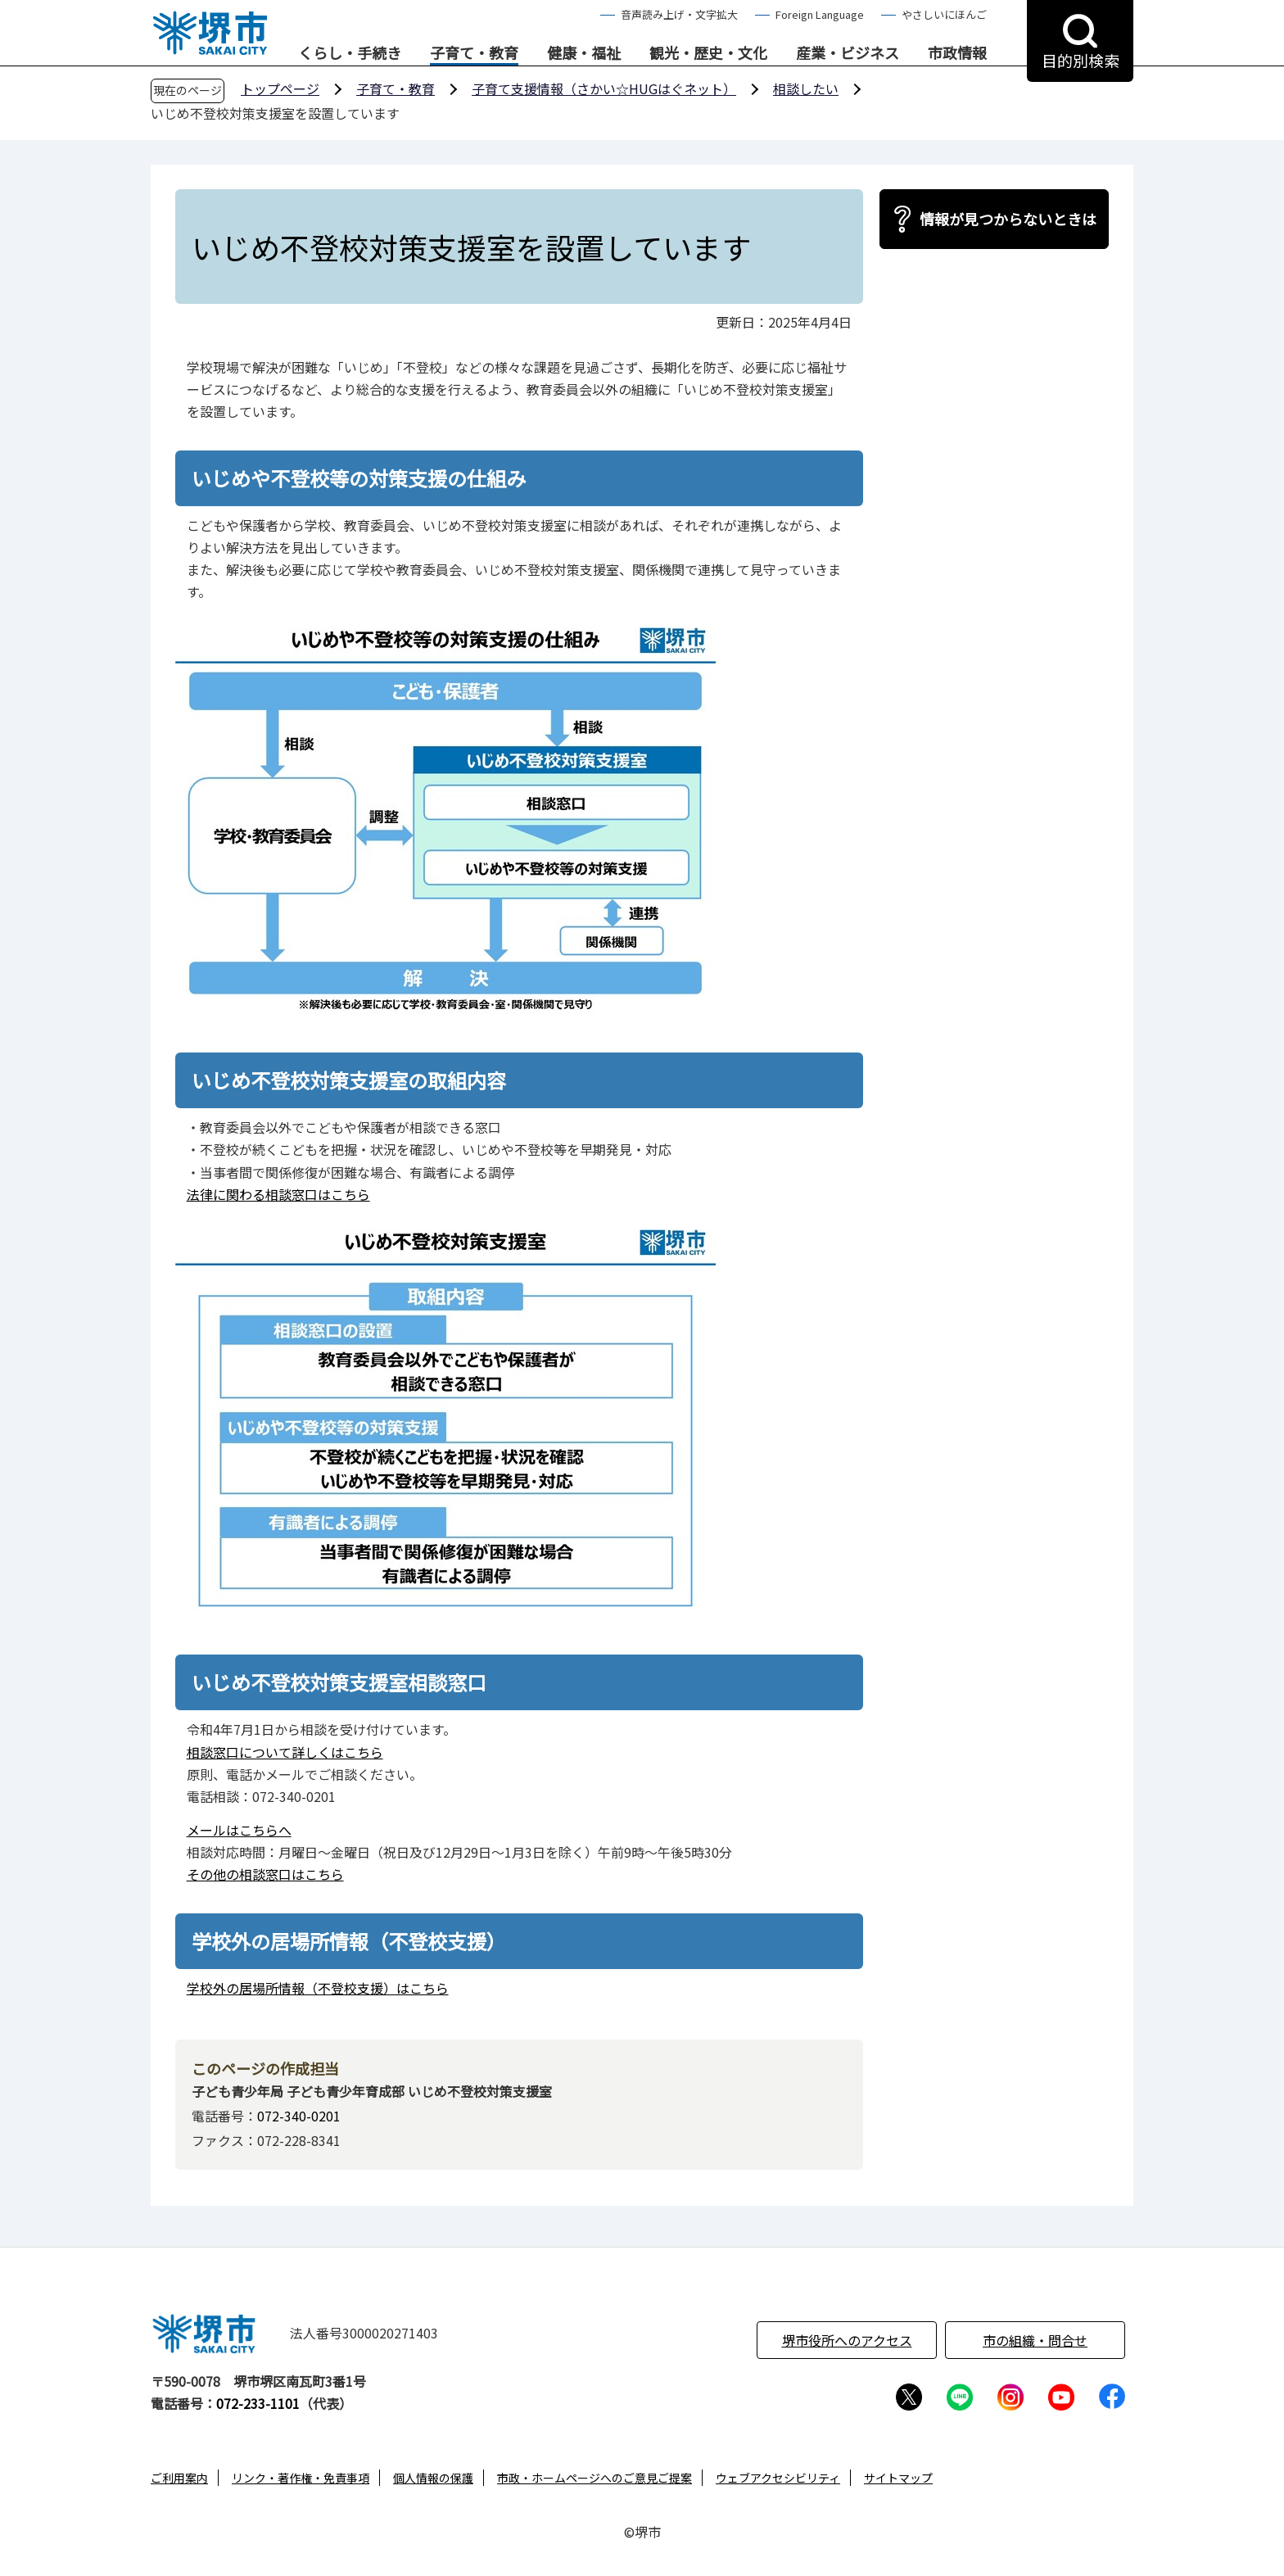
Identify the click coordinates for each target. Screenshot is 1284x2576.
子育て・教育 (474, 53)
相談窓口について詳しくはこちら (285, 1752)
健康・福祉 (584, 53)
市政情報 (957, 53)
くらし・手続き (349, 53)
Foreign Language (819, 14)
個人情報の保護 (433, 2478)
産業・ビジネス (847, 53)
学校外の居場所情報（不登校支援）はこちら (318, 1988)
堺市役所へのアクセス (847, 2340)
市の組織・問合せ (1035, 2340)
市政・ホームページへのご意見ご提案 (594, 2478)
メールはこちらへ (239, 1830)
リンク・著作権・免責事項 (300, 2478)
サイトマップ (898, 2478)
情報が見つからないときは (1008, 218)
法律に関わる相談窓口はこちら (278, 1194)
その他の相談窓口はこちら (265, 1874)
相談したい (806, 88)
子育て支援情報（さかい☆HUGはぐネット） (604, 88)
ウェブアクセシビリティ (778, 2478)
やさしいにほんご (944, 14)
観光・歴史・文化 (708, 53)
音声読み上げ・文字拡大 (679, 14)
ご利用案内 (179, 2478)
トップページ (280, 88)
